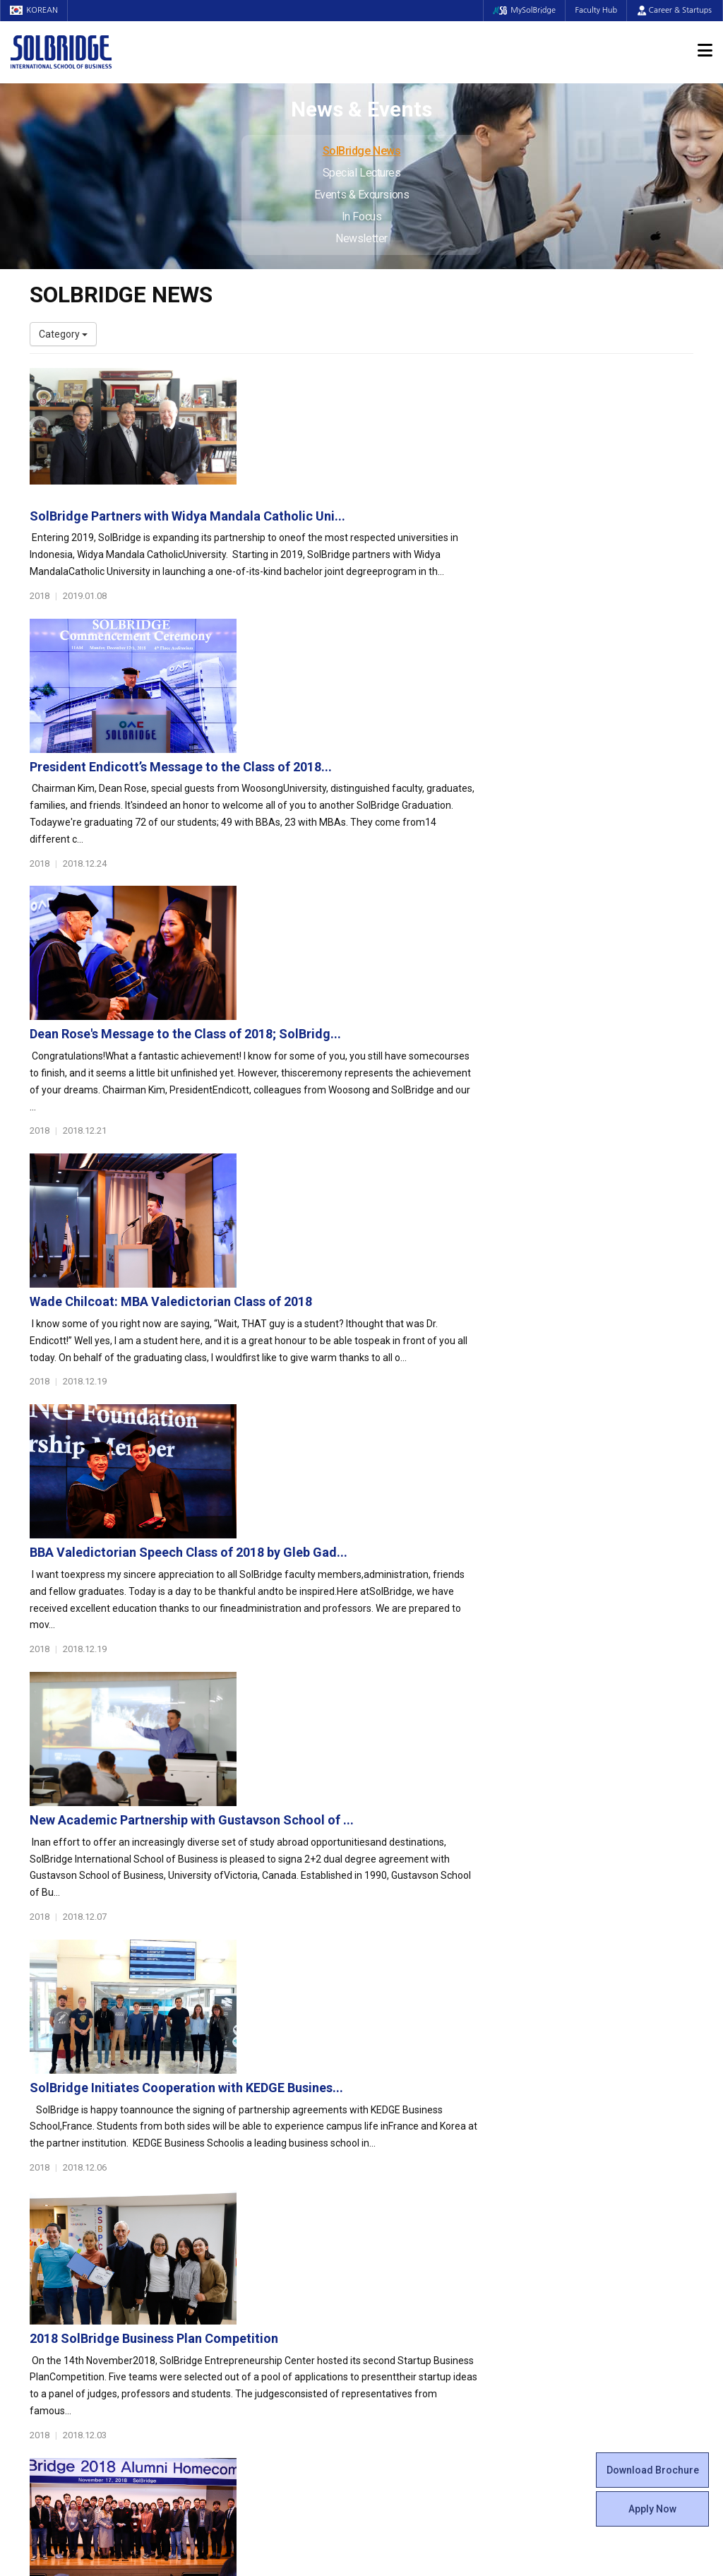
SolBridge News (362, 151)
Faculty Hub (595, 10)
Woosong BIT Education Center (441, 2219)
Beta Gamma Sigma (417, 2191)
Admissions (575, 2128)
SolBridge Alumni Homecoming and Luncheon (392, 1568)
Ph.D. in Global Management (263, 2219)
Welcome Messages (74, 2177)
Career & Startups (675, 10)
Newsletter (361, 238)
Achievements (62, 2191)
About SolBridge (73, 2128)
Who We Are (57, 2148)
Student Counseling (416, 2304)
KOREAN (35, 10)
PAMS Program (235, 2318)
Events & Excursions (361, 194)
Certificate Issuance (416, 2233)
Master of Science (241, 2205)
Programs (228, 2128)
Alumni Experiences (416, 2205)
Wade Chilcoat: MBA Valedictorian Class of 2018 (399, 826)
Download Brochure (653, 2470)
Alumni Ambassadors (249, 2360)
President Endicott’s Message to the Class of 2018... (409, 530)
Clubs (384, 2177)
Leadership (54, 2162)
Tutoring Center (407, 2318)
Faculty (45, 2261)
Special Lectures (362, 172)
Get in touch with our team (533, 2072)
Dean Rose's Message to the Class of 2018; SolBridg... (413, 678)
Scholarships (572, 2177)
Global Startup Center (420, 2162)
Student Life (405, 2128)
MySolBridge (520, 10)
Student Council (407, 2148)
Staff (42, 2275)
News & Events (583, 2226)
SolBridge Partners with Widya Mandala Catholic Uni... (415, 381)
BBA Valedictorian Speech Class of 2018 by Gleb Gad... (416, 975)
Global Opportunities (256, 2269)
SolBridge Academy (245, 2233)
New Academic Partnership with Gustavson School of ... (420, 1123)
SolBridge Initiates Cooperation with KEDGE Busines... (414, 1271)
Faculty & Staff (69, 2241)
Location (49, 2205)
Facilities (391, 2290)
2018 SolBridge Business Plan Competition (382, 1420)
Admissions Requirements (603, 2148)
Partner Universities (245, 2290)
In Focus (361, 216)
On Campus (402, 2269)
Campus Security (410, 2332)
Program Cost (575, 2162)
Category (63, 334)
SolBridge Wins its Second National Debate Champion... (420, 1716)
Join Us (46, 2290)
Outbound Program (244, 2304)
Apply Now (652, 2509)
